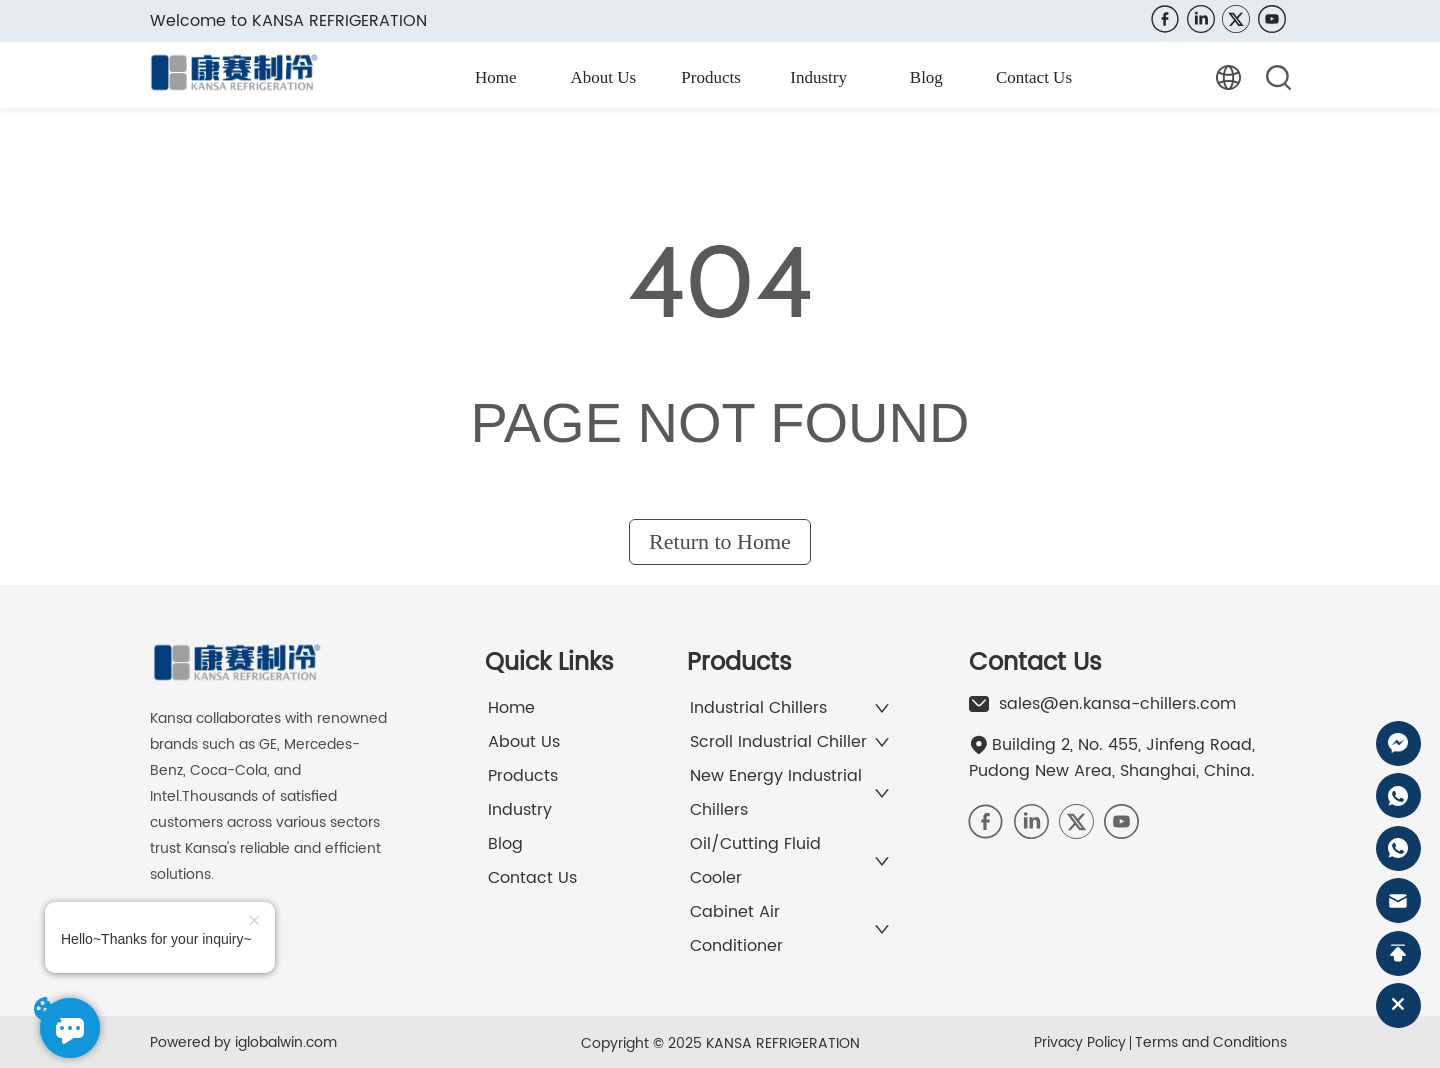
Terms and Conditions (1211, 1042)
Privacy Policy (1080, 1042)
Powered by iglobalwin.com (243, 1042)
